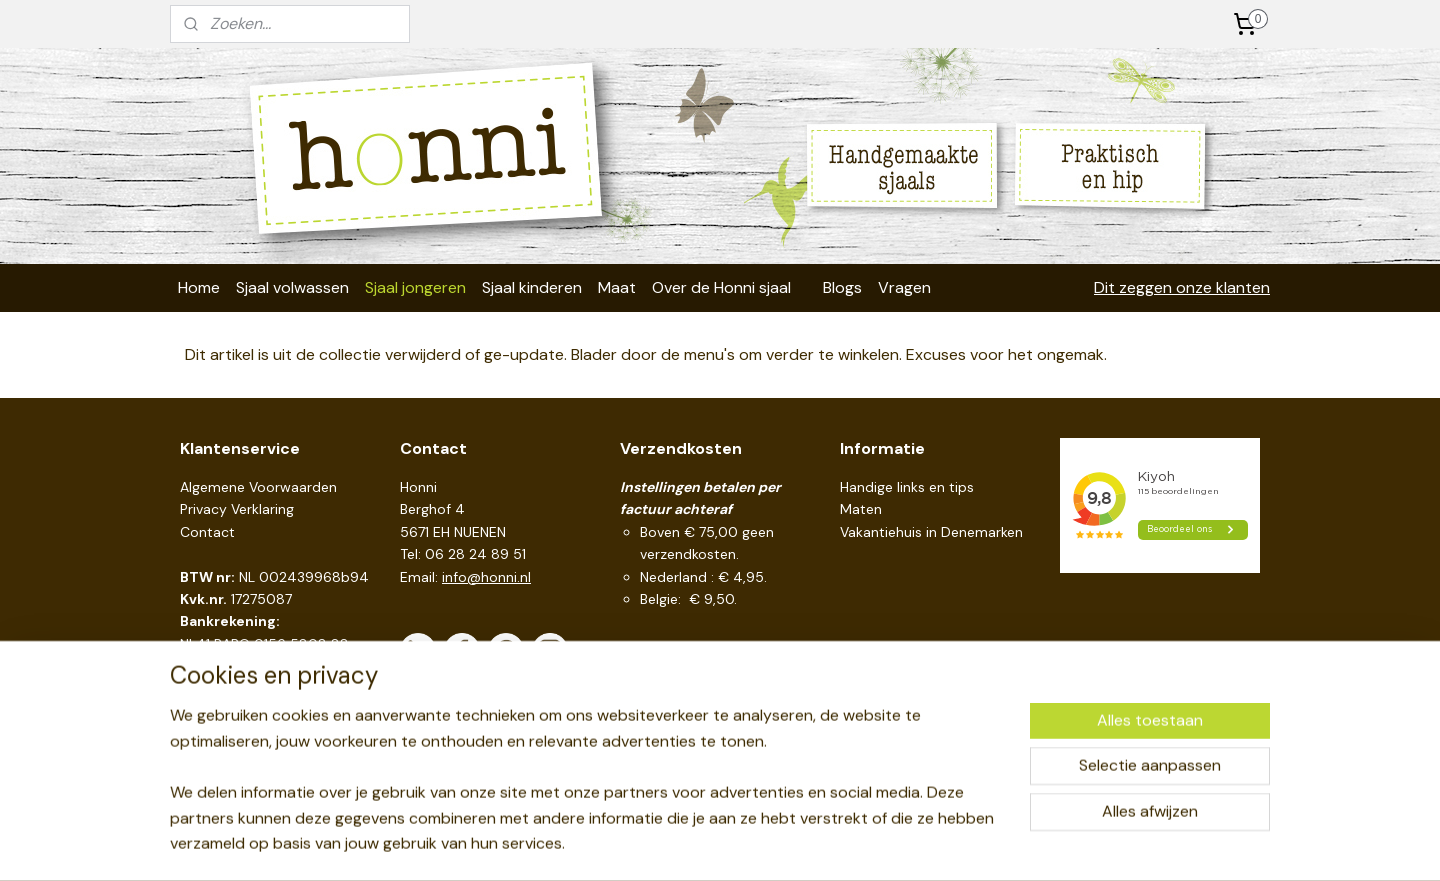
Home (199, 287)
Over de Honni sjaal (721, 287)
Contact (207, 532)
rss (689, 844)
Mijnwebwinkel (923, 844)
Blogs (842, 287)
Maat (617, 287)
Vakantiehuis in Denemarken (931, 532)
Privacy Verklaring (237, 509)
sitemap (650, 844)
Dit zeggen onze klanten (1182, 287)
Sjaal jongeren (415, 287)
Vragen (904, 287)
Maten (861, 509)
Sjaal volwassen (292, 287)
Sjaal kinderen (532, 287)
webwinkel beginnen (758, 844)
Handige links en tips (907, 487)
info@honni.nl (486, 577)
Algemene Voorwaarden (258, 487)
